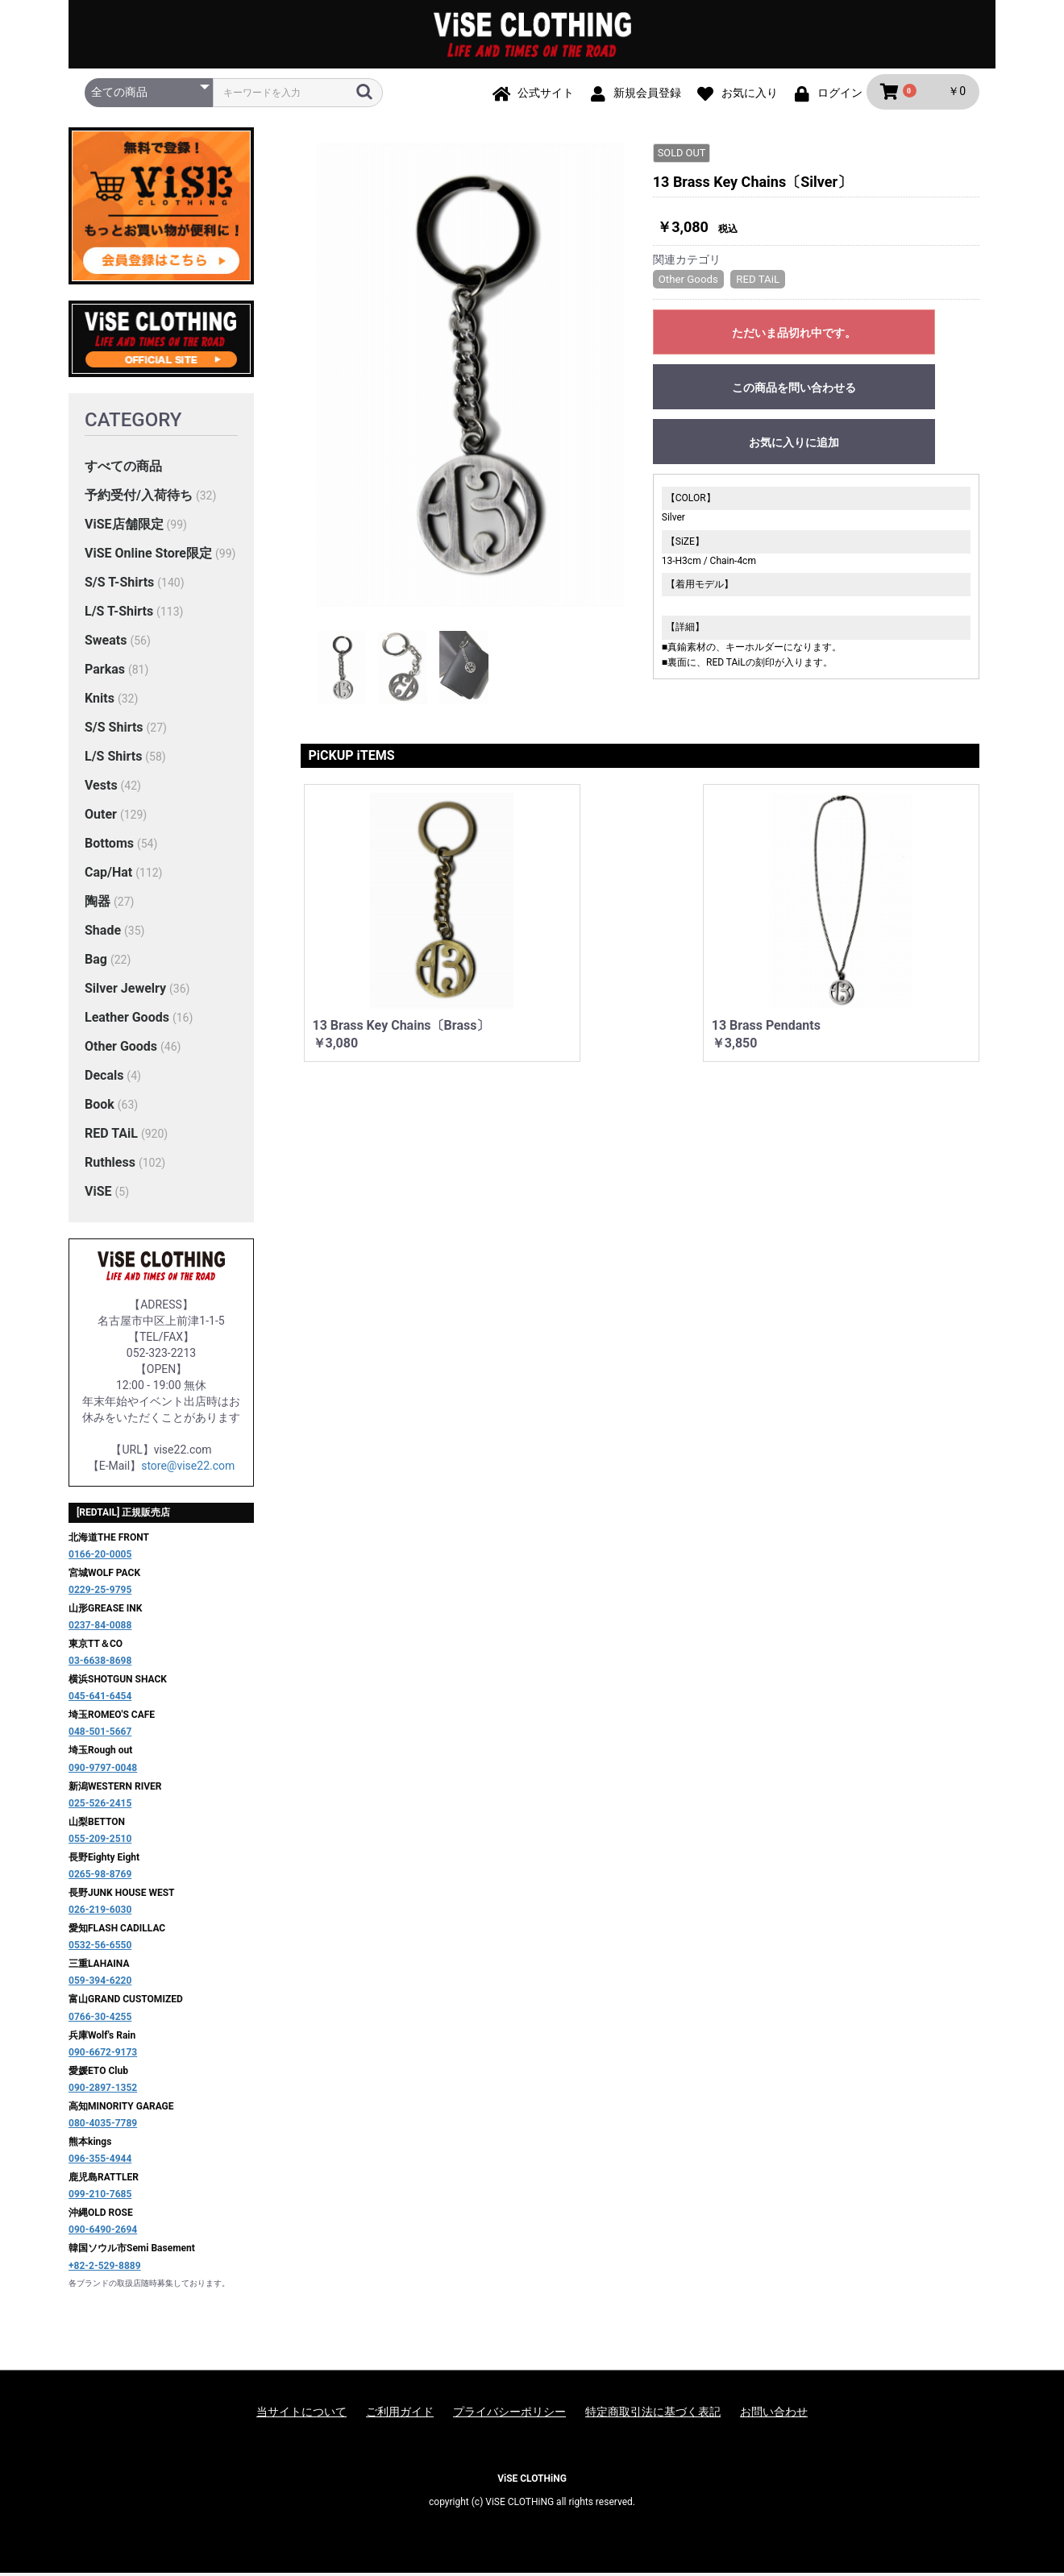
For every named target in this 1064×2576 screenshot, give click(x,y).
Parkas (105, 671)
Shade (103, 932)
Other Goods (121, 1048)
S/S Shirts (114, 729)
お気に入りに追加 (794, 444)
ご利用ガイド (400, 2414)
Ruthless (110, 1164)
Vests (101, 787)
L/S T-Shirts (119, 613)
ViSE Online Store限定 (148, 555)
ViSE (98, 1193)
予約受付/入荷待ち (139, 497)
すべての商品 (123, 468)
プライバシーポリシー (509, 2414)
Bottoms (109, 845)
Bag (96, 961)
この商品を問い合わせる (794, 390)
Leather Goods (127, 1019)
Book (99, 1106)
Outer (101, 816)
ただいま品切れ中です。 (794, 335)
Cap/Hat (108, 874)
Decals (104, 1077)
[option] (471, 377)
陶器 (97, 903)
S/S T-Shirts (119, 584)
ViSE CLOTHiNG (532, 2481)
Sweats (106, 642)
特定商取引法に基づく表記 (653, 2414)
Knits (99, 700)
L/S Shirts (113, 758)
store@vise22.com (188, 1468)
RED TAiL (111, 1135)
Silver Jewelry (125, 990)
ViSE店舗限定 (124, 526)
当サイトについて (301, 2414)
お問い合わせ (774, 2414)
